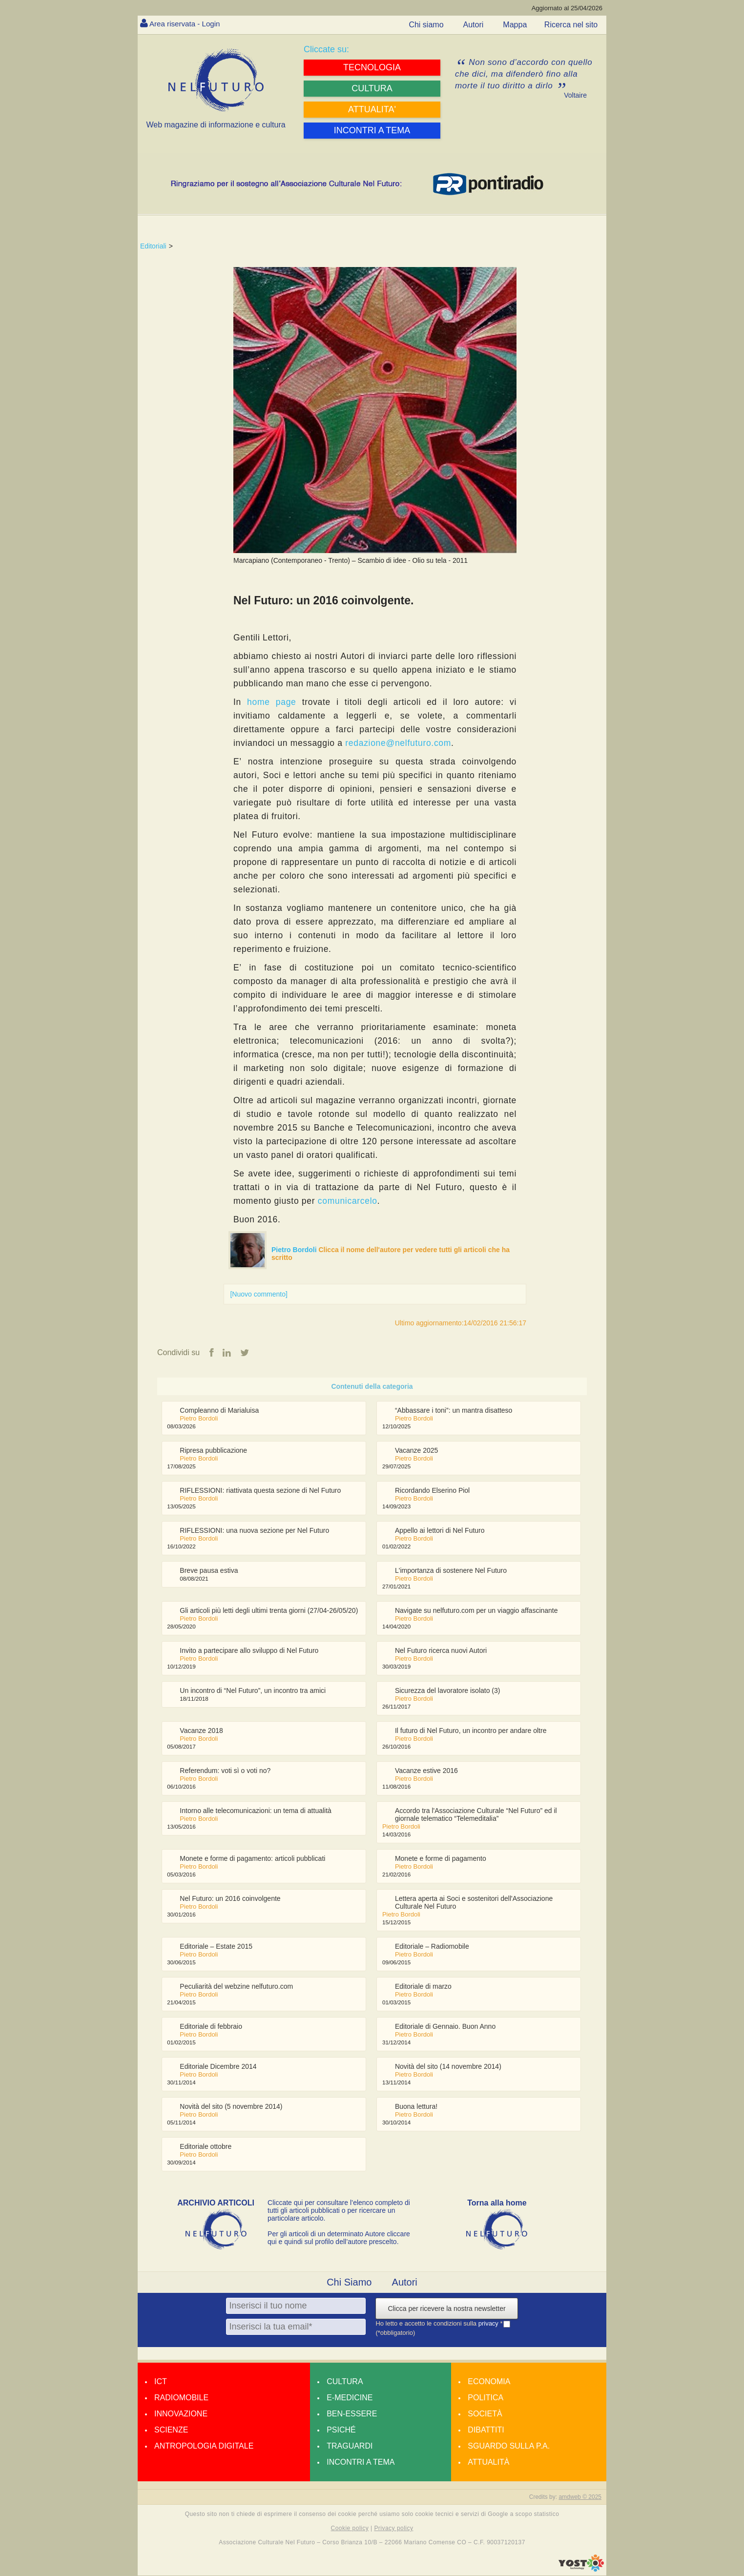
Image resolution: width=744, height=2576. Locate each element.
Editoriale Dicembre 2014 (218, 2066)
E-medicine (349, 2397)
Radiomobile (181, 2397)
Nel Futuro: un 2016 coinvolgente (230, 1898)
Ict (160, 2381)
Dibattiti (486, 2430)
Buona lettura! (416, 2106)
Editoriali (153, 246)
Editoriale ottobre (205, 2146)
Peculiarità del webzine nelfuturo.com (236, 1986)
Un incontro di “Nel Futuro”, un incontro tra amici (253, 1690)
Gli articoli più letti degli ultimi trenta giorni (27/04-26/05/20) (269, 1610)
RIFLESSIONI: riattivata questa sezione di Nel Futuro (260, 1490)
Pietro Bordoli (294, 1250)
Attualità (488, 2462)
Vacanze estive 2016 (426, 1770)
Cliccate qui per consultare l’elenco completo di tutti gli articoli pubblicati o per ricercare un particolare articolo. (339, 2210)
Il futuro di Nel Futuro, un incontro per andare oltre (471, 1730)
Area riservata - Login (186, 24)
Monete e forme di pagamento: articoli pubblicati (252, 1858)
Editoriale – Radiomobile (432, 1946)
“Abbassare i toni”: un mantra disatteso (453, 1410)
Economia (489, 2381)
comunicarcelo (347, 1201)
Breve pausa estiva (209, 1570)
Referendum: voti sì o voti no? (225, 1770)
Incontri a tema (360, 2462)
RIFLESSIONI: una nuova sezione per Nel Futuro (254, 1530)
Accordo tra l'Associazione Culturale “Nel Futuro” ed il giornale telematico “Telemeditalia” (476, 1814)
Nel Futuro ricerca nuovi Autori (441, 1650)
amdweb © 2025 (579, 2497)
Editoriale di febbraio (211, 2026)
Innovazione (180, 2414)
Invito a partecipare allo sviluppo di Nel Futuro (249, 1650)
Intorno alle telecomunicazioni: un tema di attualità (255, 1810)
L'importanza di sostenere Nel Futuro (451, 1570)
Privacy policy (393, 2528)
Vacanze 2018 (201, 1730)
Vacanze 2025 (416, 1450)
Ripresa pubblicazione (213, 1450)
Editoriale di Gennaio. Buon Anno (445, 2026)
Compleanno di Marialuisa (219, 1410)
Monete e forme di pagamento (440, 1858)
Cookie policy (350, 2528)
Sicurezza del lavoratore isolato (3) (447, 1690)
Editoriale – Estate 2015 (216, 1946)
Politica (485, 2397)
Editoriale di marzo (423, 1986)
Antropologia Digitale (203, 2446)
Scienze (171, 2430)
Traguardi (349, 2446)
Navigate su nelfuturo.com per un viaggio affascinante (476, 1610)
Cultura (345, 2381)
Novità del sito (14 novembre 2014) (448, 2066)
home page (271, 702)
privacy (489, 2324)
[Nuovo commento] (259, 1294)
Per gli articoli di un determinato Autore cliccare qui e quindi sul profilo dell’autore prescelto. (339, 2238)
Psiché (341, 2430)
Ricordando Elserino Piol (432, 1490)
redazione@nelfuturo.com (398, 743)
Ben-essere (352, 2414)
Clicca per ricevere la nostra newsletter (446, 2308)
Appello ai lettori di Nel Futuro (440, 1530)
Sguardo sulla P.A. (509, 2446)
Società (485, 2414)
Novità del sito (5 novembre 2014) (231, 2106)
